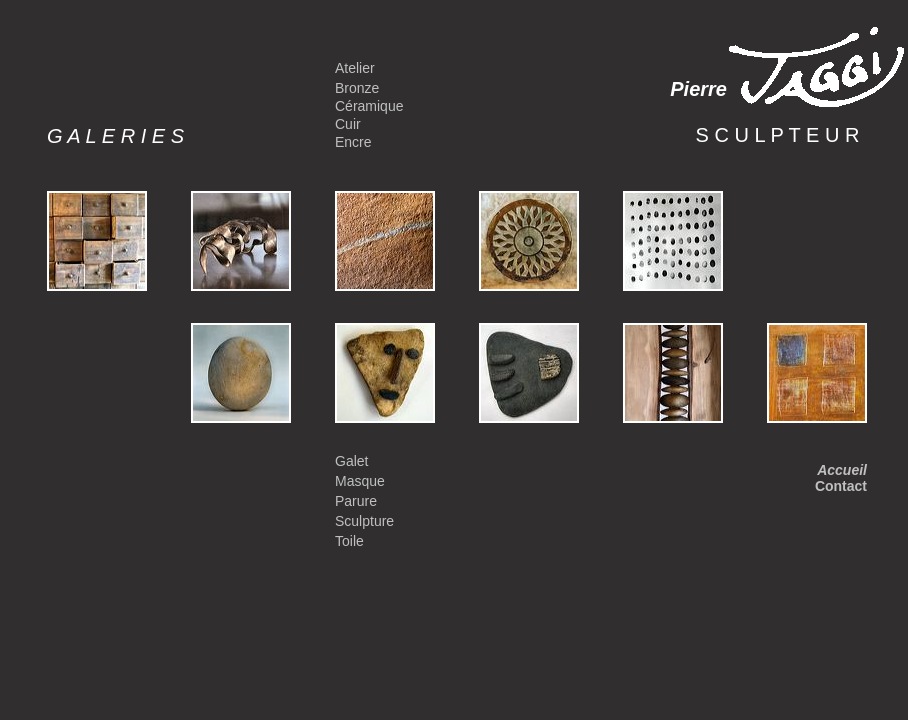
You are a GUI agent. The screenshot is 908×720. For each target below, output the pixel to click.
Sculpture (364, 521)
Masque (360, 481)
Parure (356, 501)
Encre (353, 142)
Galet (351, 461)
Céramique (369, 106)
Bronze (357, 88)
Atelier (355, 68)
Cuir (348, 124)
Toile (349, 541)
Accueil (842, 470)
